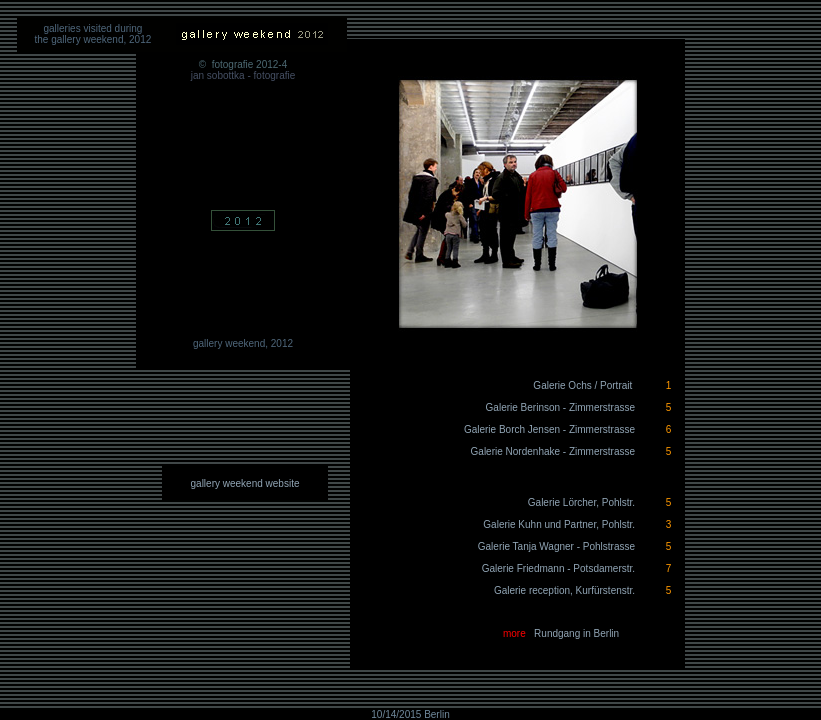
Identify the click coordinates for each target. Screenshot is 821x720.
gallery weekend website (245, 483)
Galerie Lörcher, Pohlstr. (581, 502)
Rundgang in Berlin (576, 633)
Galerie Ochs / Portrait (585, 385)
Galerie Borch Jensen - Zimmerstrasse (549, 429)
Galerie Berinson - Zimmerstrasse (560, 407)
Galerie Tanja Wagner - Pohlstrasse (556, 546)
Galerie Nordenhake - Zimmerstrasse (553, 451)
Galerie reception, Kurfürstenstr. (564, 590)
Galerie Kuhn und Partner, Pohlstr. (559, 524)
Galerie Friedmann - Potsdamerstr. (558, 568)
